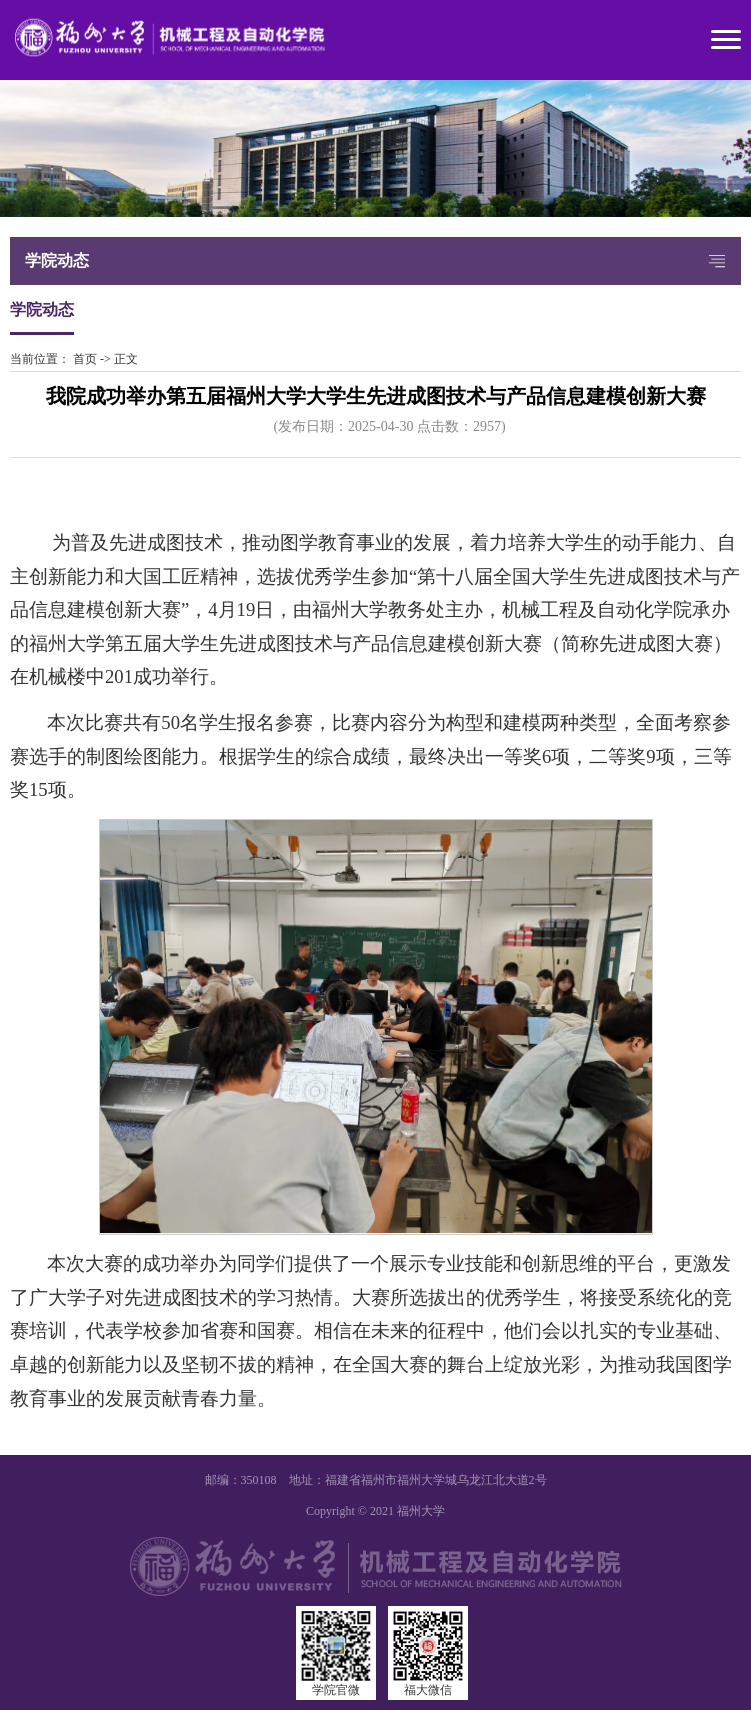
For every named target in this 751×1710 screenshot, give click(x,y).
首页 (85, 359)
